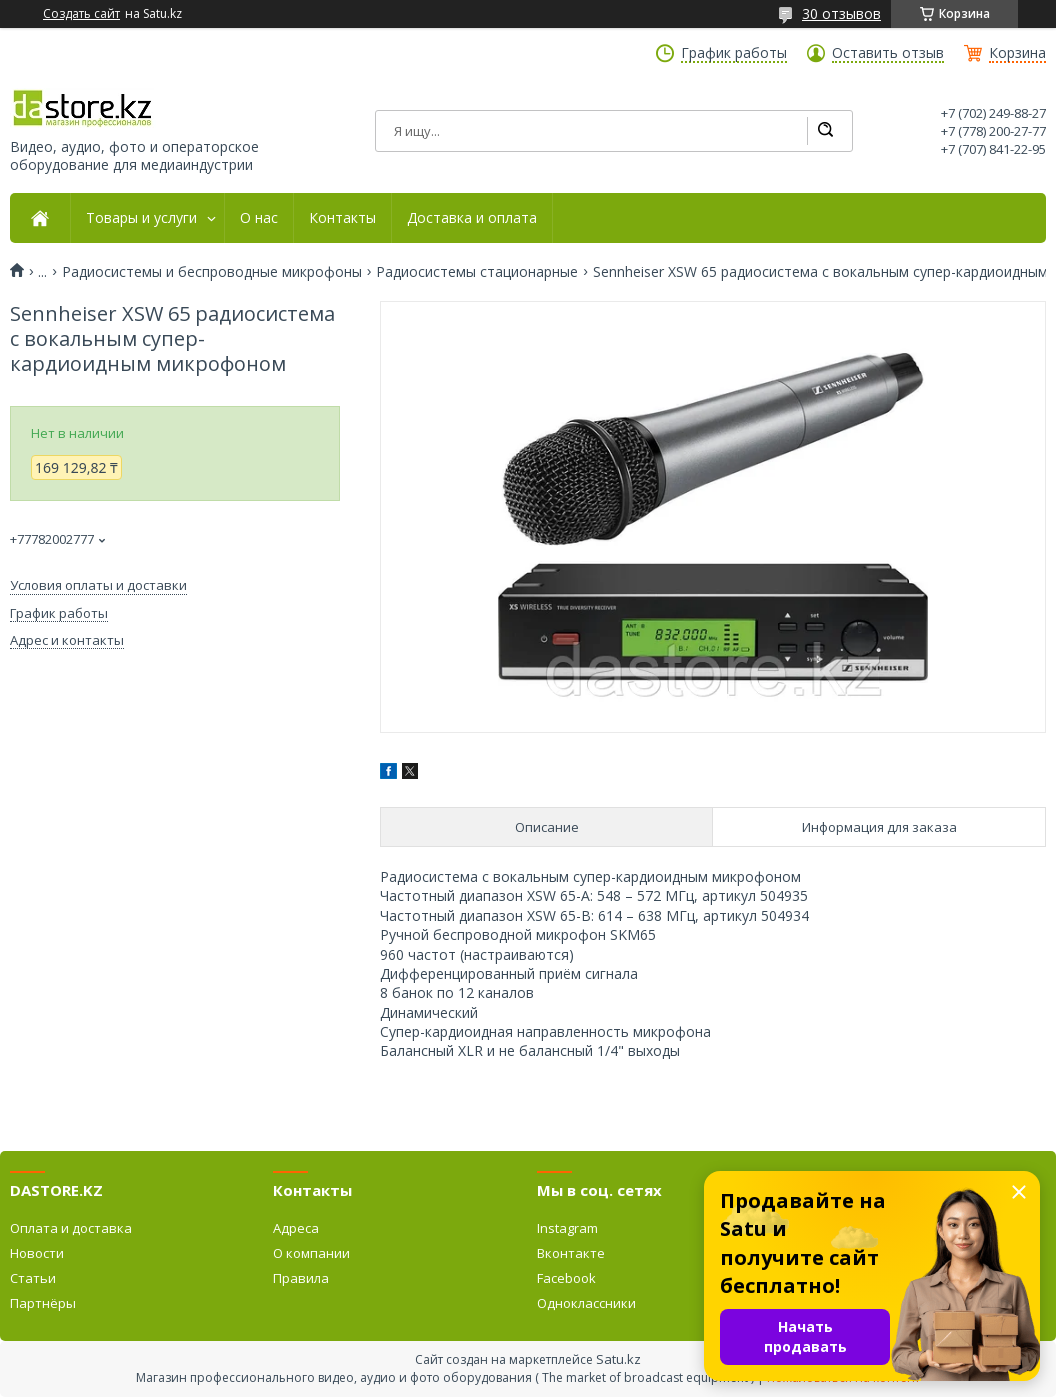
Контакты (342, 218)
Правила (301, 1278)
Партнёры (43, 1303)
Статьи (33, 1278)
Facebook (566, 1278)
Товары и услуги (141, 218)
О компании (311, 1253)
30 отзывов (841, 13)
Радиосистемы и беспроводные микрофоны (212, 272)
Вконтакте (571, 1253)
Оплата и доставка (71, 1228)
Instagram (567, 1228)
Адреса (296, 1228)
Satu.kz (618, 1359)
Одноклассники (586, 1303)
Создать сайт (81, 14)
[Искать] (825, 131)
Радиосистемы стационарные (477, 272)
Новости (37, 1253)
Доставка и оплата (472, 218)
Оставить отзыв (888, 53)
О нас (259, 218)
